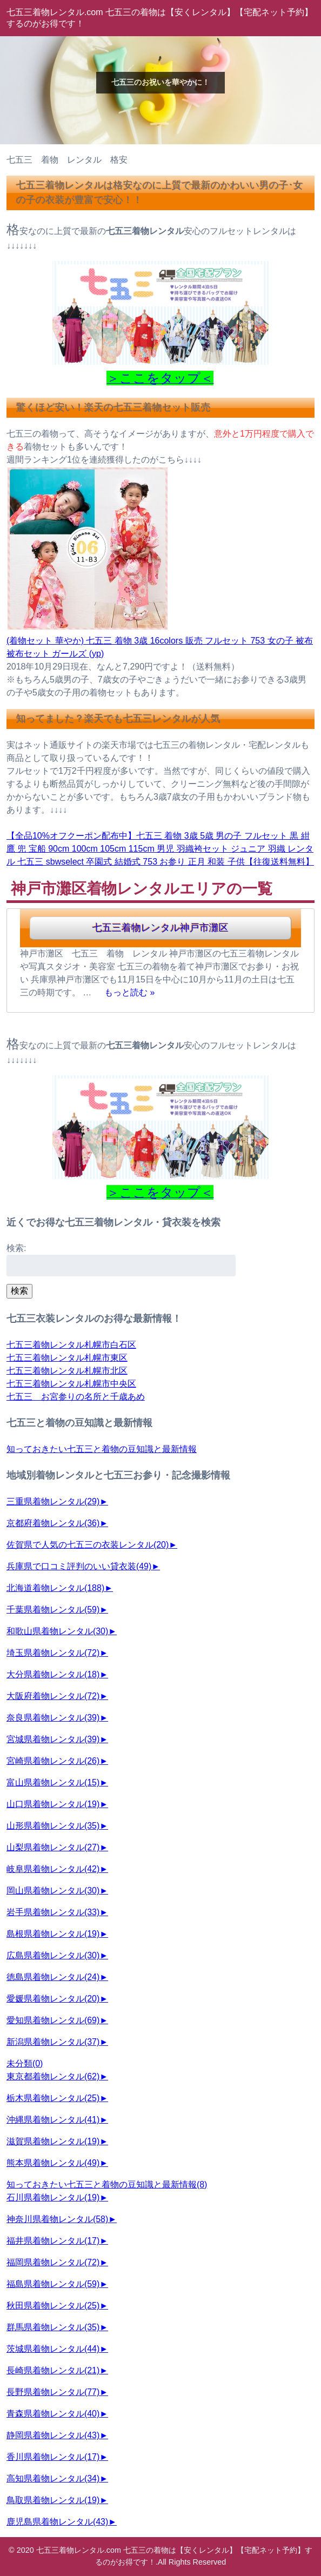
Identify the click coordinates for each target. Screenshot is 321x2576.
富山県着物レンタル (52, 1782)
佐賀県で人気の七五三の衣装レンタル (87, 1544)
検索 (19, 1290)
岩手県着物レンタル (52, 1912)
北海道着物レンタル (55, 1588)
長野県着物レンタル (52, 2392)
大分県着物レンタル (52, 1674)
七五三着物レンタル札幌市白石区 (71, 1344)
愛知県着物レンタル (52, 2020)
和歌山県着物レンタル (57, 1631)
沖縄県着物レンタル (52, 2119)
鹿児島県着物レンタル (57, 2521)
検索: (16, 1248)
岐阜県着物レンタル (52, 1869)
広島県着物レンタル (52, 1955)
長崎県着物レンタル (52, 2370)
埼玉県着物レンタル (52, 1652)
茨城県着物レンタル (52, 2348)
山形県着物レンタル (52, 1825)
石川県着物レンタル (52, 2197)
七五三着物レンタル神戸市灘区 (160, 927)
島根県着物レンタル (52, 1933)
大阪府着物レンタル (52, 1696)
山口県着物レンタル (52, 1804)
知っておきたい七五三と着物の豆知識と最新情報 (101, 1449)
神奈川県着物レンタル (57, 2219)
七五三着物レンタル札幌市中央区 (71, 1383)
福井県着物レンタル (52, 2240)
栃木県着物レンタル (52, 2098)
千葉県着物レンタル (52, 1609)
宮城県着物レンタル (52, 1739)
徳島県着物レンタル (52, 1977)
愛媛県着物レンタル (52, 1998)
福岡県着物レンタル (52, 2262)
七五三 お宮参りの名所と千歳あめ (75, 1396)
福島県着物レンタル (52, 2284)
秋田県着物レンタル (52, 2305)
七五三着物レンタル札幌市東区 (67, 1357)
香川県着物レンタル (52, 2456)
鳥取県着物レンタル (52, 2500)
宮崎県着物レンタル (52, 1760)
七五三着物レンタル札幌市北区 (67, 1370)
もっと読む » (129, 992)
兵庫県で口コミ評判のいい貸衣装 (78, 1566)
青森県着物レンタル (52, 2413)
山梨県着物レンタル (52, 1847)
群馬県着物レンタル (52, 2327)
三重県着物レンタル (52, 1501)
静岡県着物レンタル (52, 2435)
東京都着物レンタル (52, 2076)
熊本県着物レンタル (52, 2162)
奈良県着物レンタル (52, 1717)
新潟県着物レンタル (52, 2041)
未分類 (24, 2063)
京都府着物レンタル (52, 1523)
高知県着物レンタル (52, 2478)
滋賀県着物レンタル (52, 2141)
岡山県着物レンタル (52, 1890)
